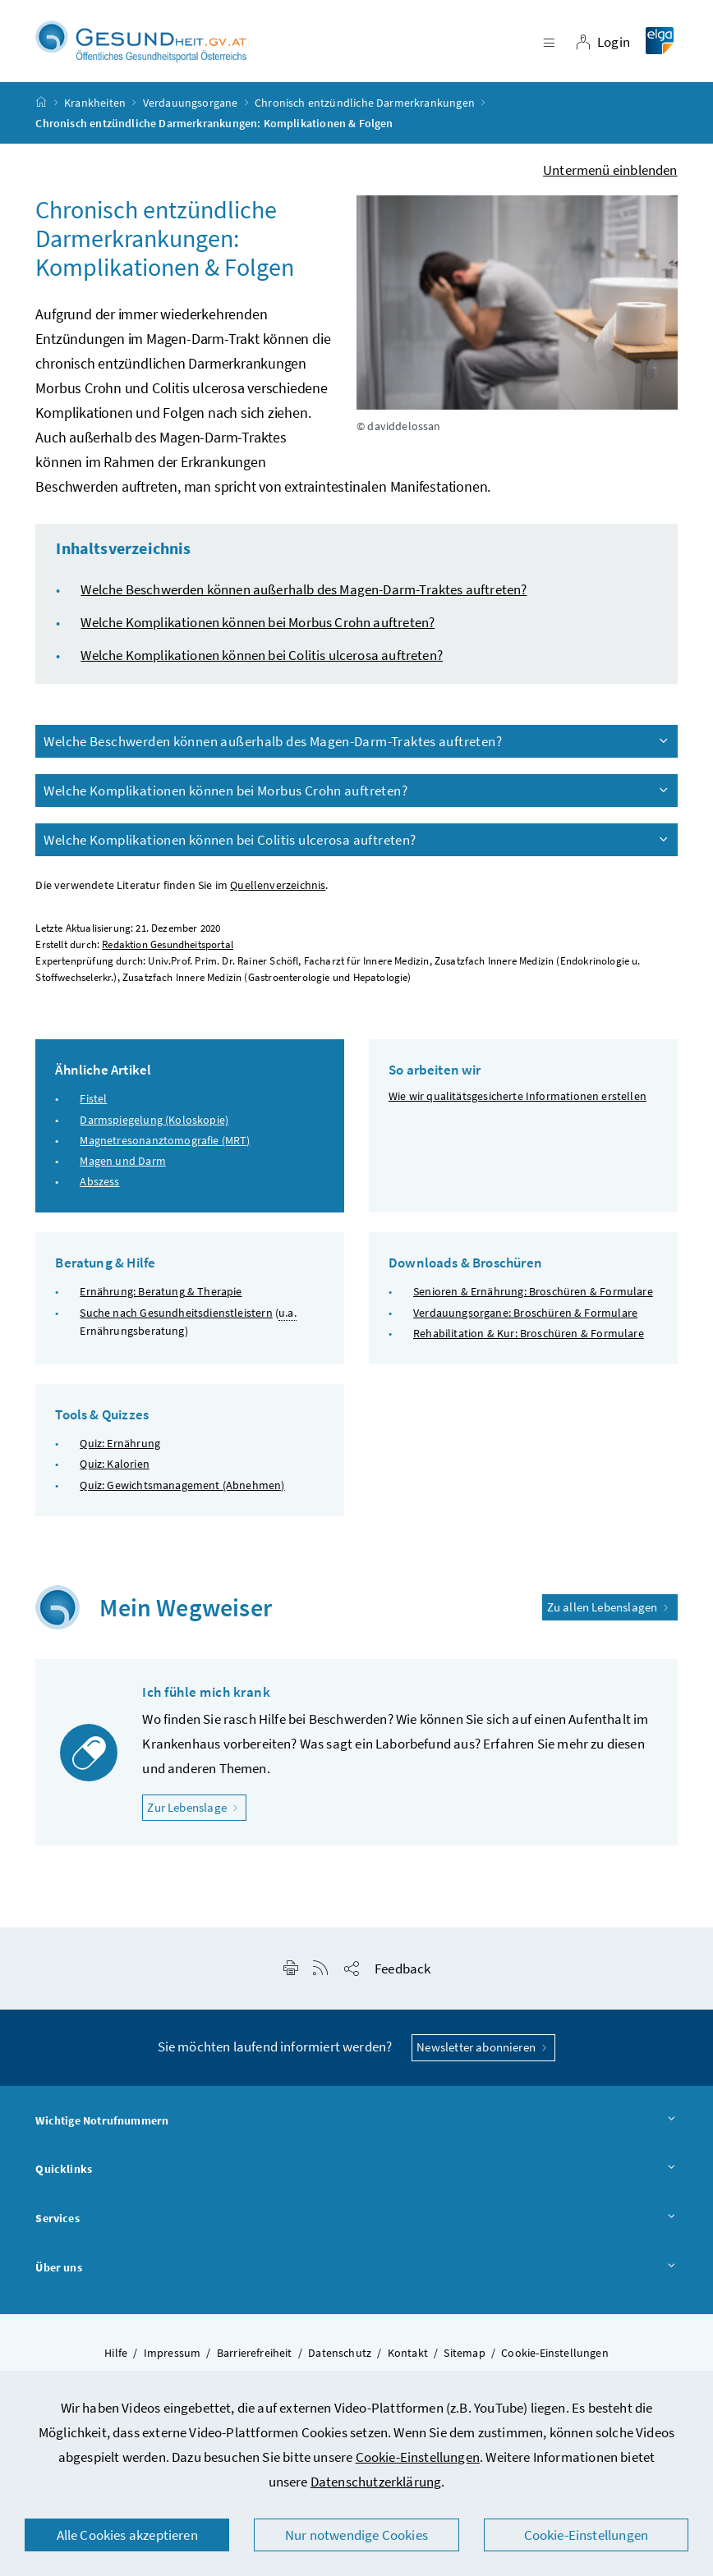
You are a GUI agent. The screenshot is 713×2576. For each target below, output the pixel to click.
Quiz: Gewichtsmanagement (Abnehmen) (182, 1491)
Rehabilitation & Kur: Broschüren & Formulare (528, 1340)
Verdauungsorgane (190, 110)
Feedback (402, 1976)
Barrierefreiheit (254, 2360)
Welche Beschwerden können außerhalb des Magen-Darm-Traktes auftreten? (303, 597)
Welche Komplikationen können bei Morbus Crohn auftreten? (257, 630)
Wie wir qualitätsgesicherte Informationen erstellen (517, 1103)
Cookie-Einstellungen (418, 2457)
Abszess (99, 1188)
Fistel (93, 1105)
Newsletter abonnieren (483, 2054)
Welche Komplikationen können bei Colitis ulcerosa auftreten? (261, 662)
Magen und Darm (122, 1168)
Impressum (172, 2360)
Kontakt (408, 2360)
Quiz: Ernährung (120, 1450)
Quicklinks (356, 2177)
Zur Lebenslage (196, 1813)
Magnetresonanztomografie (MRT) (165, 1147)
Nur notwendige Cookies (356, 2535)
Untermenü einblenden (610, 177)
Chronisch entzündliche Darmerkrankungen (365, 110)
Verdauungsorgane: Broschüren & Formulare (525, 1320)
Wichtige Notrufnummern (356, 2128)
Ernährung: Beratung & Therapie (161, 1298)
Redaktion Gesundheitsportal (167, 952)
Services (356, 2226)
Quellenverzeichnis (277, 893)
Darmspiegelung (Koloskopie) (154, 1126)
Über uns (356, 2275)
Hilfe (115, 2360)
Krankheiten (95, 110)
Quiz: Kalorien (114, 1471)
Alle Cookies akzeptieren (127, 2535)
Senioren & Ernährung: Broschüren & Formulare (533, 1298)
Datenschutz (339, 2360)
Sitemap (464, 2360)
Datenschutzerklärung (376, 2482)
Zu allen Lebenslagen (610, 1613)
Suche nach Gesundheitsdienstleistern (176, 1320)
